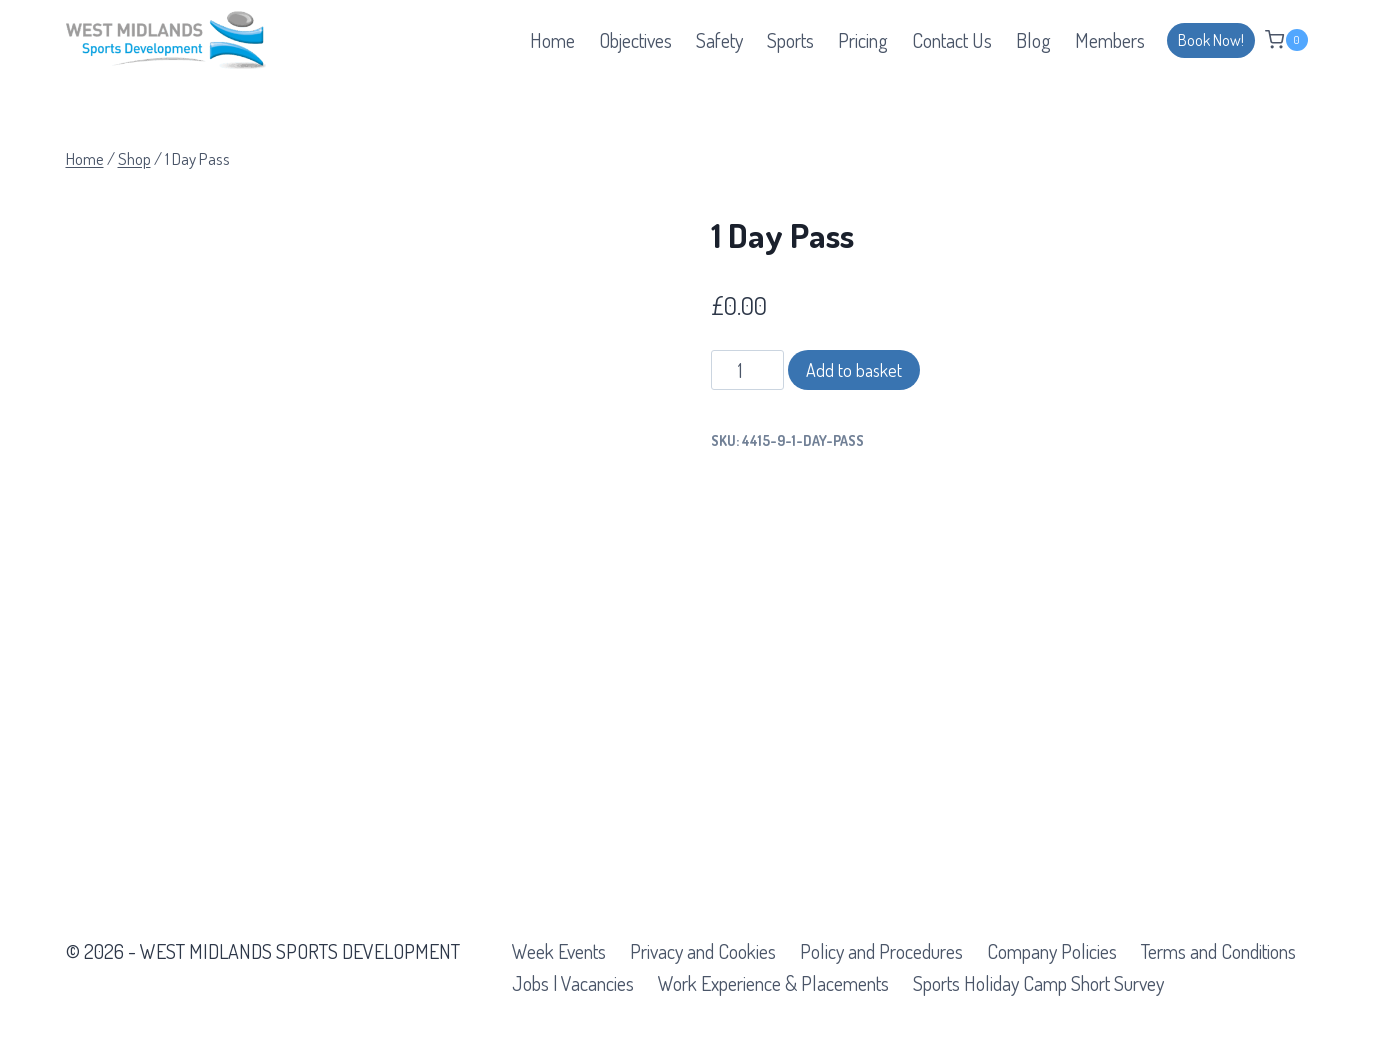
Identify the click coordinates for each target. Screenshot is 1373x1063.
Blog (1033, 40)
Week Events (559, 951)
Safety (719, 40)
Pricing (863, 40)
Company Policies (1052, 951)
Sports (790, 40)
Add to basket (854, 370)
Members (1110, 40)
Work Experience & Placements (773, 983)
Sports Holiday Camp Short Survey (1038, 983)
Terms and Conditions (1218, 951)
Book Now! (1211, 40)
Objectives (635, 40)
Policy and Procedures (881, 951)
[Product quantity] (747, 370)
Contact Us (952, 40)
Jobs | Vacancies (573, 983)
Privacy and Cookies (703, 951)
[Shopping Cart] (1286, 39)
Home (552, 40)
